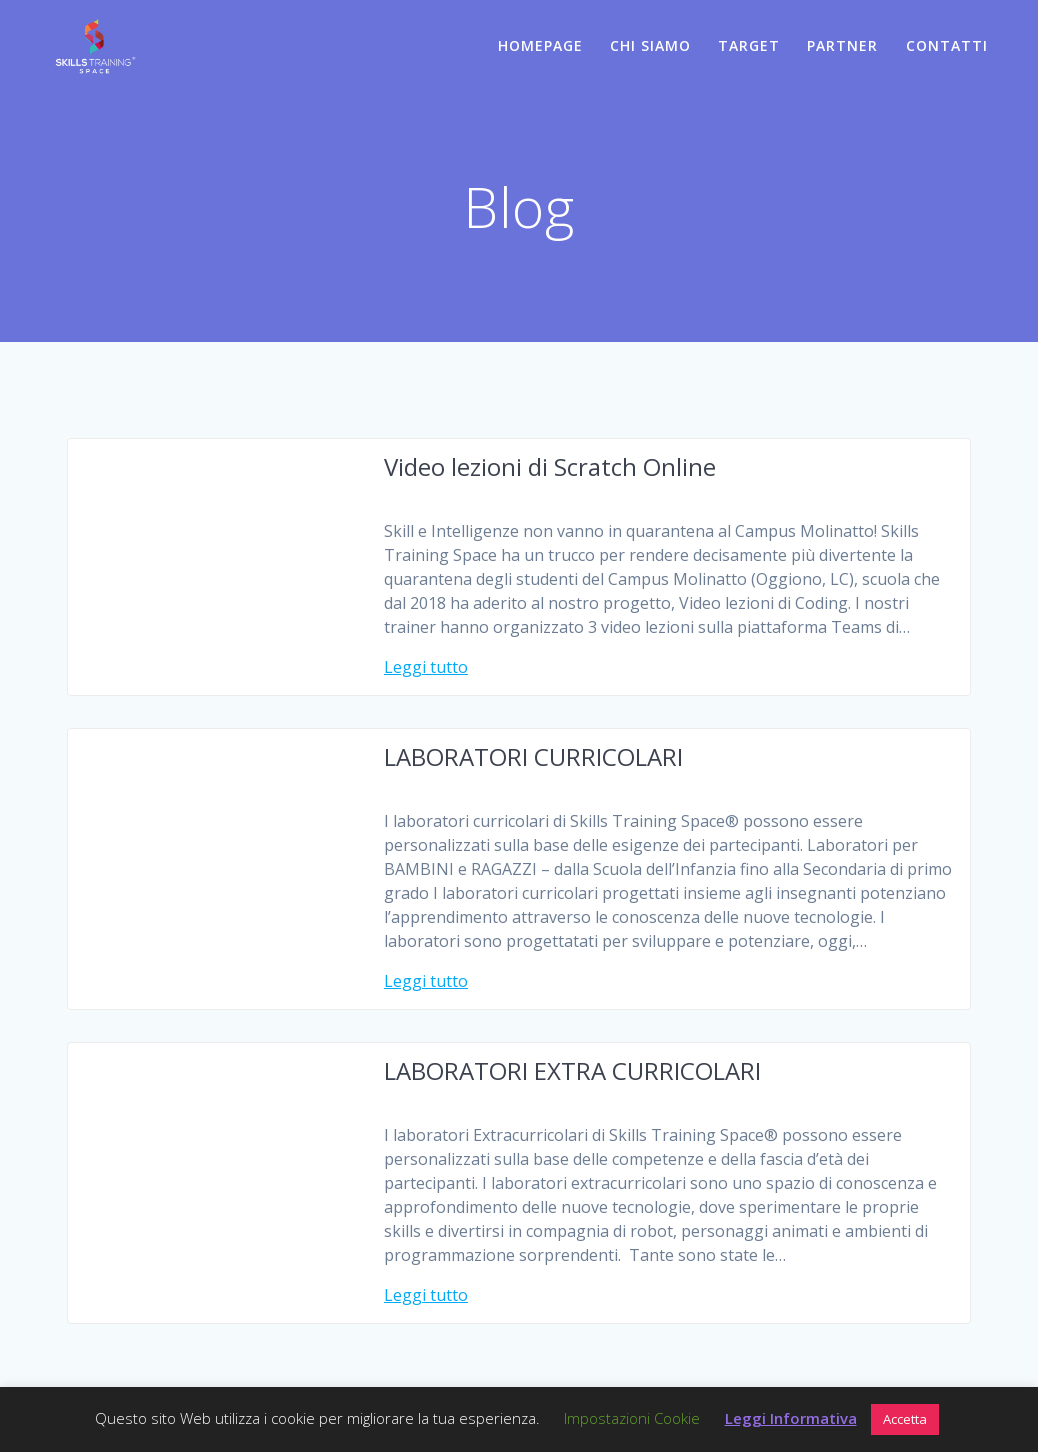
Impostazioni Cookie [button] (632, 1418)
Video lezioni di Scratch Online (550, 466)
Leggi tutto (426, 667)
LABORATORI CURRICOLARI (533, 756)
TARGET (749, 45)
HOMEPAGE (540, 45)
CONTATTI (947, 45)
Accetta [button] (905, 1419)
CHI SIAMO (650, 45)
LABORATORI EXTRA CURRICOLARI (572, 1070)
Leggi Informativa (791, 1418)
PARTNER (842, 45)
